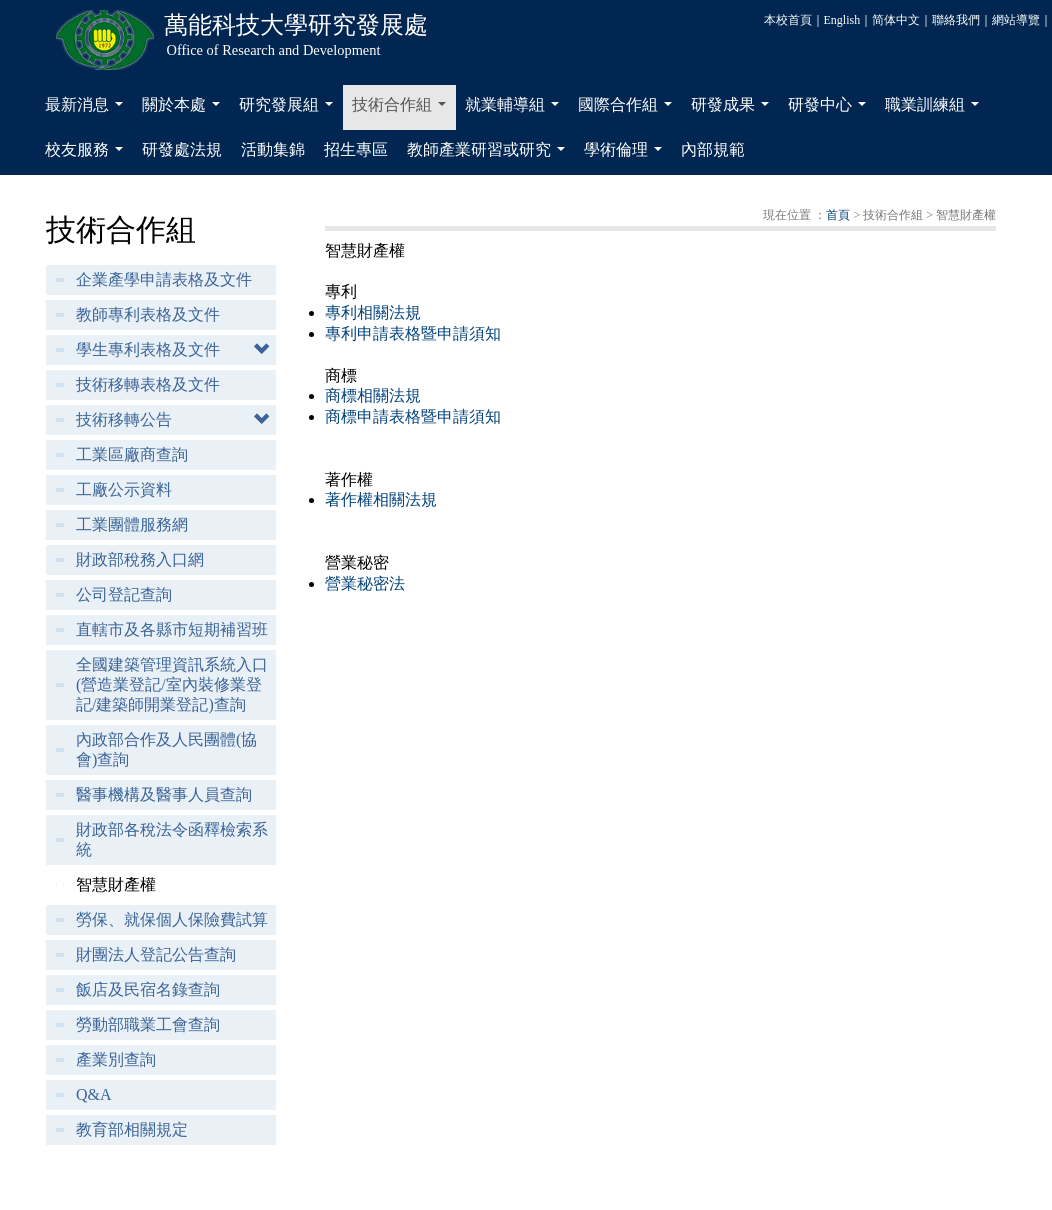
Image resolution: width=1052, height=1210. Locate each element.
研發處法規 (182, 149)
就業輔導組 (516, 110)
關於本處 (185, 110)
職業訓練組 (936, 110)
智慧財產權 (116, 884)
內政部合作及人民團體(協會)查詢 (166, 749)
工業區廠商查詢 (132, 454)
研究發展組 (290, 110)
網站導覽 (1016, 20)
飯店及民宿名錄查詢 (148, 989)
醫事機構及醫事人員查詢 (164, 794)
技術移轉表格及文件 (148, 384)
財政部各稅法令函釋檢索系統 (172, 839)
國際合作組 (629, 110)
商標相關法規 (373, 395)
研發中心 (831, 110)
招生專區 (356, 149)
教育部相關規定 (132, 1129)
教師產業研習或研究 (490, 155)
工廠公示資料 (124, 489)
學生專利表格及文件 (148, 349)
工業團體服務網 (132, 524)
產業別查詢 (116, 1059)
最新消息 (88, 110)
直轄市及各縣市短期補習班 (172, 629)
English (842, 20)
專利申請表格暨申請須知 (413, 333)
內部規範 (713, 149)
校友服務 (88, 155)
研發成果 (734, 110)
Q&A (94, 1094)
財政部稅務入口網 (140, 559)
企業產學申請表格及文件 (164, 279)
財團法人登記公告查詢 (156, 954)
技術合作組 (403, 110)
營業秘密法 (365, 583)
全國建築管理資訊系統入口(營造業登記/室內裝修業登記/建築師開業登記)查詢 (172, 684)
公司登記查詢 (124, 594)
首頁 (838, 215)
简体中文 (896, 20)
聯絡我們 (956, 20)
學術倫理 (627, 155)
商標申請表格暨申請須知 (413, 416)
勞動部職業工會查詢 (148, 1024)
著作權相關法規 (381, 499)
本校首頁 (788, 20)
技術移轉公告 (124, 419)
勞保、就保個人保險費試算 (172, 919)
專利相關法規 (373, 312)
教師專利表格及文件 (148, 314)
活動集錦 (273, 149)
